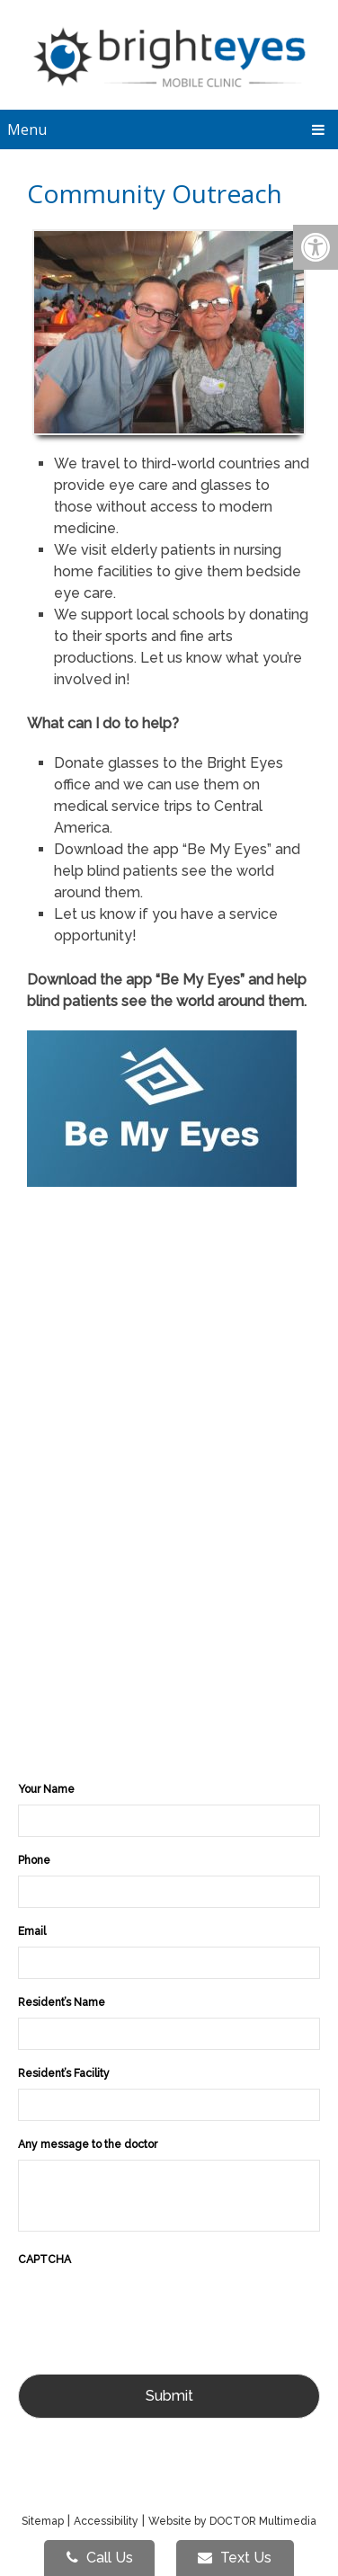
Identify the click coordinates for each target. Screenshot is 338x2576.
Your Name (46, 1789)
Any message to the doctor (87, 2144)
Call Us (100, 2557)
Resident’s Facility (64, 2073)
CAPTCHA (44, 2259)
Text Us (234, 2557)
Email (32, 1931)
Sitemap (43, 2521)
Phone (34, 1860)
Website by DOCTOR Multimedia (232, 2521)
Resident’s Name (61, 2002)
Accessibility (106, 2521)
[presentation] (154, 2310)
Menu (27, 129)
